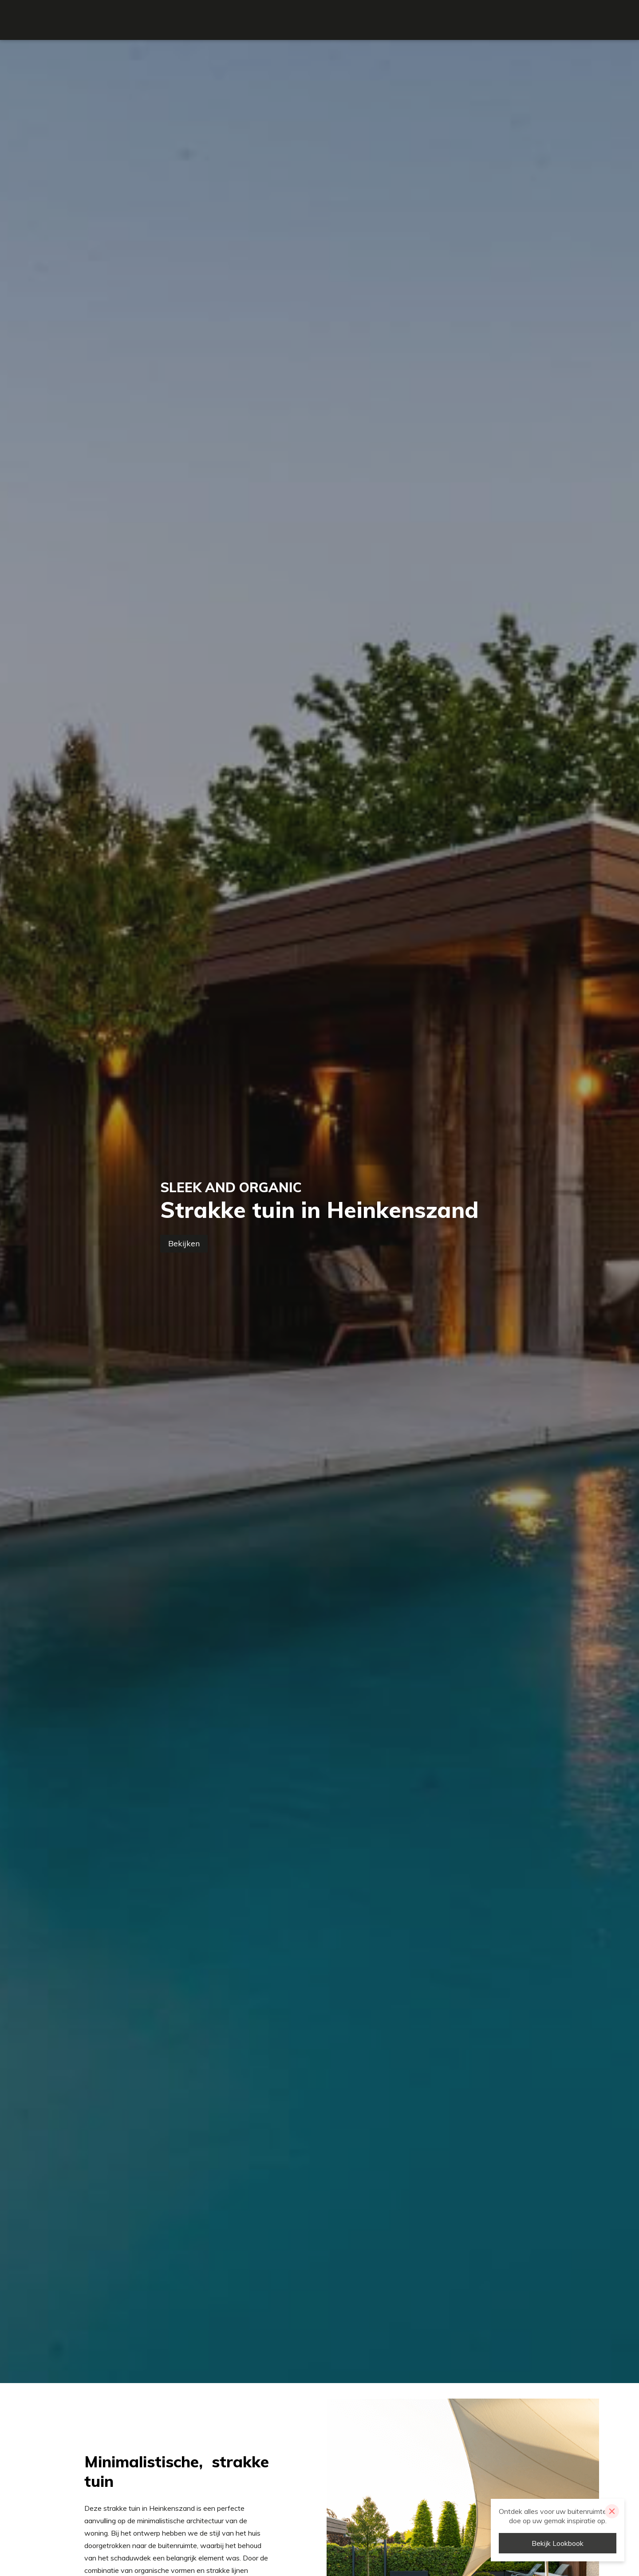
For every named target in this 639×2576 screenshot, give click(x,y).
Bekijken (184, 1243)
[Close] (612, 2511)
